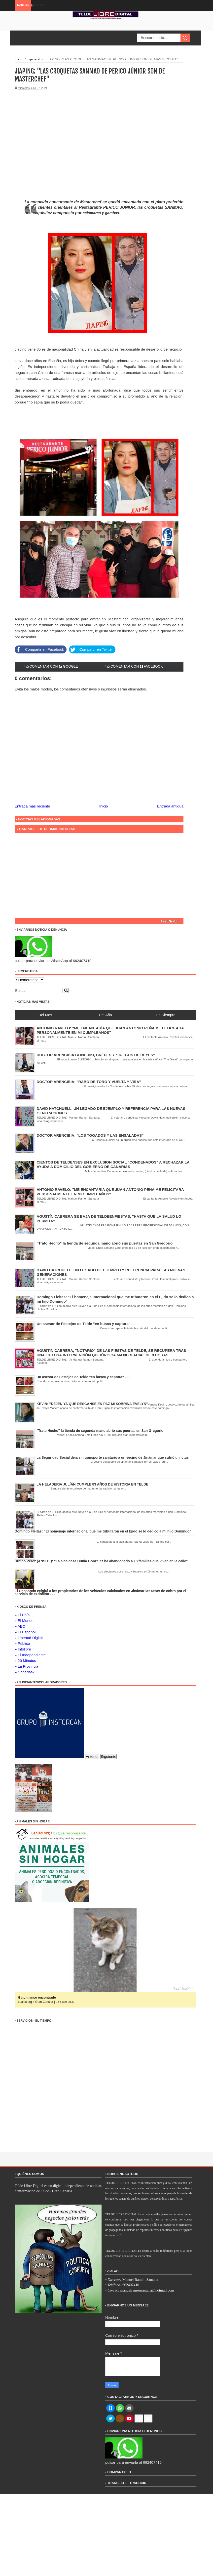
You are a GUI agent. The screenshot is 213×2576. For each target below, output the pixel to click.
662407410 (130, 2285)
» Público (22, 1643)
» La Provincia (26, 1666)
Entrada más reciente (32, 806)
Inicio (19, 59)
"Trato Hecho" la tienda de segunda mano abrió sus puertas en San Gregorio (105, 1243)
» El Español (25, 1632)
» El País (22, 1615)
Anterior (92, 1756)
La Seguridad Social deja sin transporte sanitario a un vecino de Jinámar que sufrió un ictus (112, 1457)
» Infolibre (23, 1649)
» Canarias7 (25, 1672)
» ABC (20, 1626)
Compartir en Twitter (91, 649)
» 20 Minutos (25, 1660)
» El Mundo (24, 1620)
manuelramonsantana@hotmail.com (147, 2290)
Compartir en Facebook (39, 649)
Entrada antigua (170, 806)
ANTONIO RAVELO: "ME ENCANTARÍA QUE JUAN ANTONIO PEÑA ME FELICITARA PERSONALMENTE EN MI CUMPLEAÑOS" (110, 1191)
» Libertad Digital (29, 1638)
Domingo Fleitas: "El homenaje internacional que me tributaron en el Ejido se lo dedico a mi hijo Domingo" (103, 1531)
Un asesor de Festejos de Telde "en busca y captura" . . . (87, 1324)
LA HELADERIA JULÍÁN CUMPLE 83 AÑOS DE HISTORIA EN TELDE (92, 1484)
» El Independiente (30, 1655)
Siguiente (108, 1756)
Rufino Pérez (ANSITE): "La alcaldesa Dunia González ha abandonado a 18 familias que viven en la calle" (101, 1561)
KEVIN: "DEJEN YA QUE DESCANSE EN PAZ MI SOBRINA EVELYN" (92, 1403)
